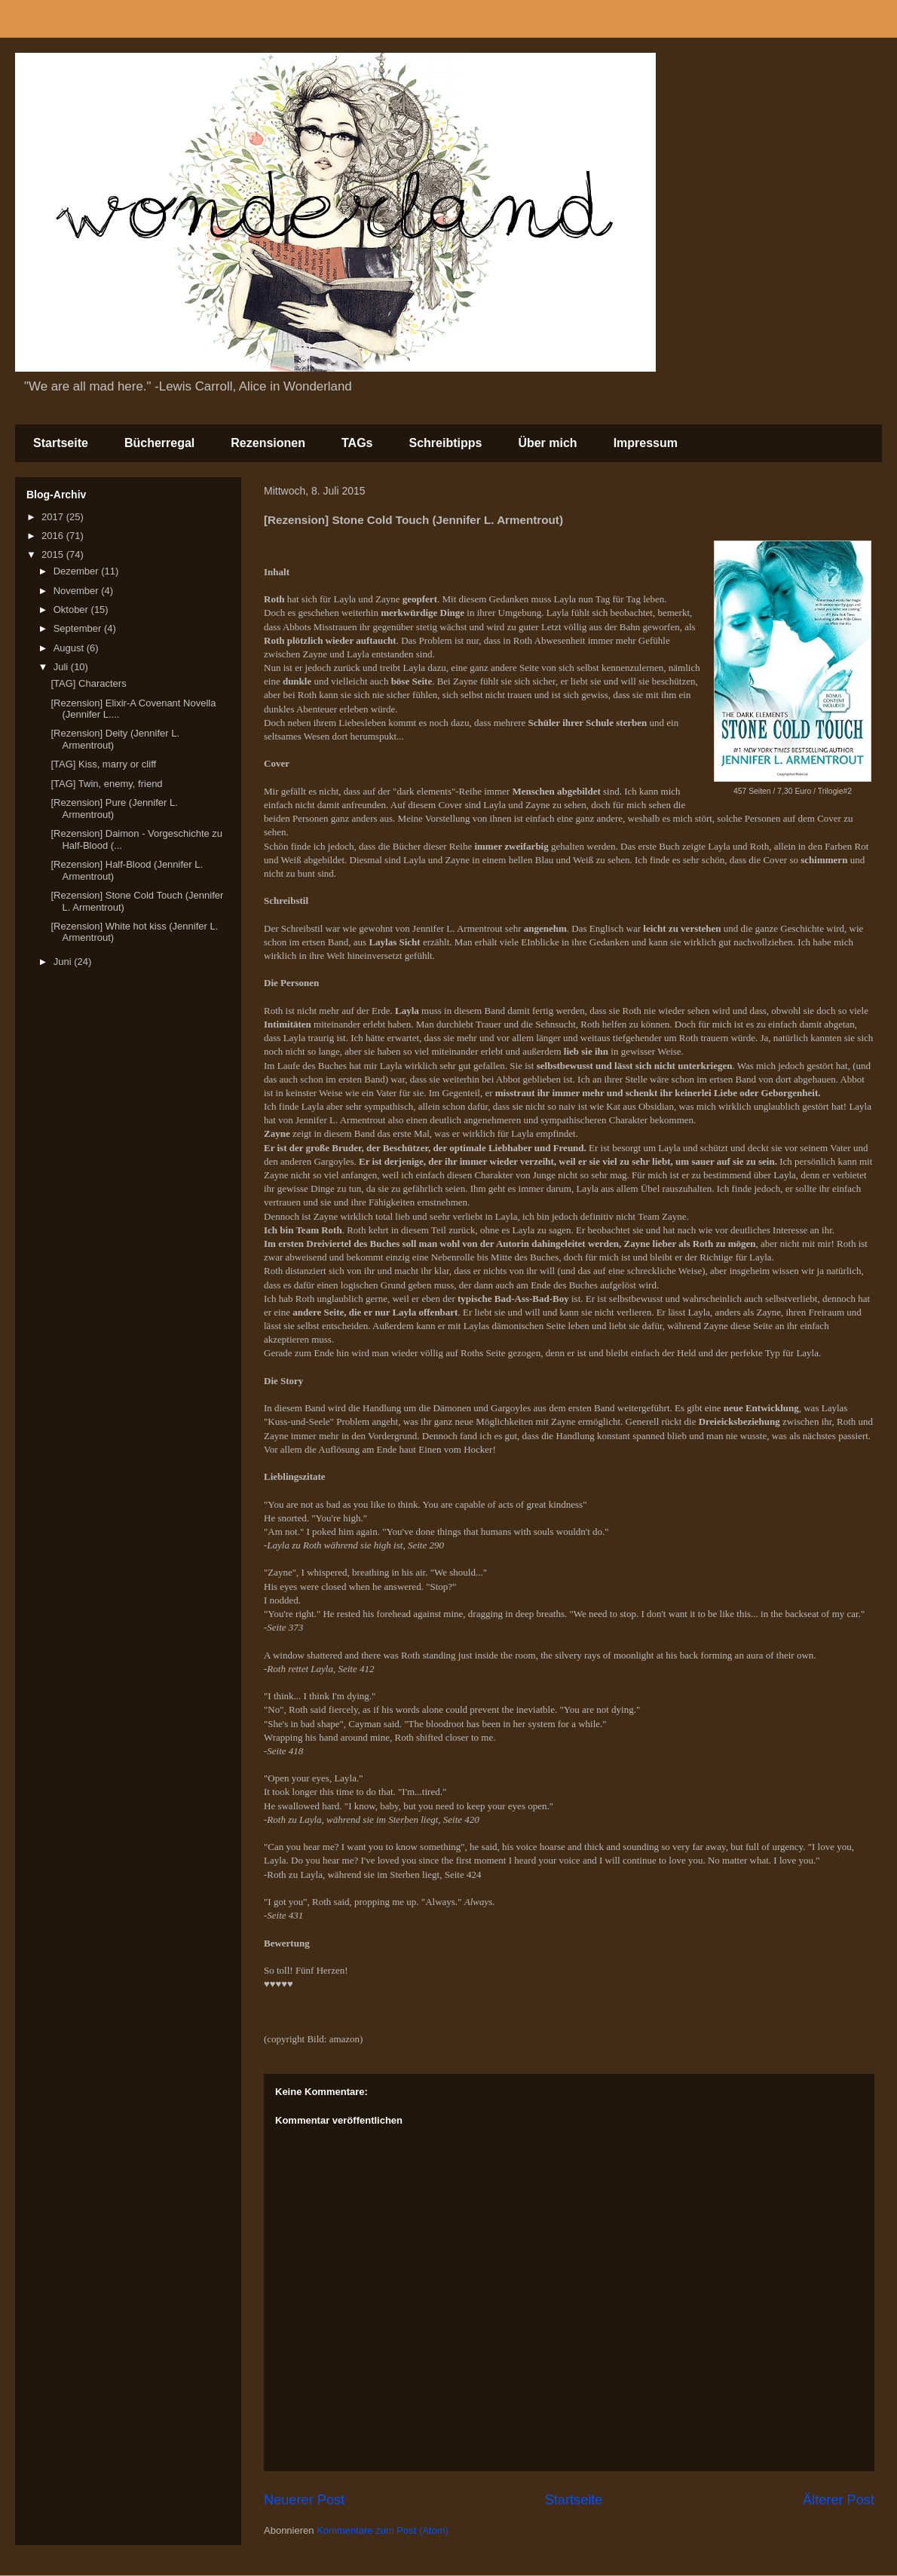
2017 (53, 516)
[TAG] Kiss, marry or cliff (103, 764)
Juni (64, 961)
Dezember (78, 571)
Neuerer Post (304, 2499)
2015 (53, 554)
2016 (53, 535)
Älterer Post (838, 2499)
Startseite (60, 442)
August (70, 648)
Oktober (72, 609)
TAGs (356, 442)
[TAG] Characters (88, 683)
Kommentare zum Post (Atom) (382, 2530)
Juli (62, 666)
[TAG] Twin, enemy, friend (106, 783)
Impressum (646, 442)
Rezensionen (268, 442)
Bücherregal (159, 442)
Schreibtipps (445, 442)
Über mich (547, 442)
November (78, 590)
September (79, 628)
